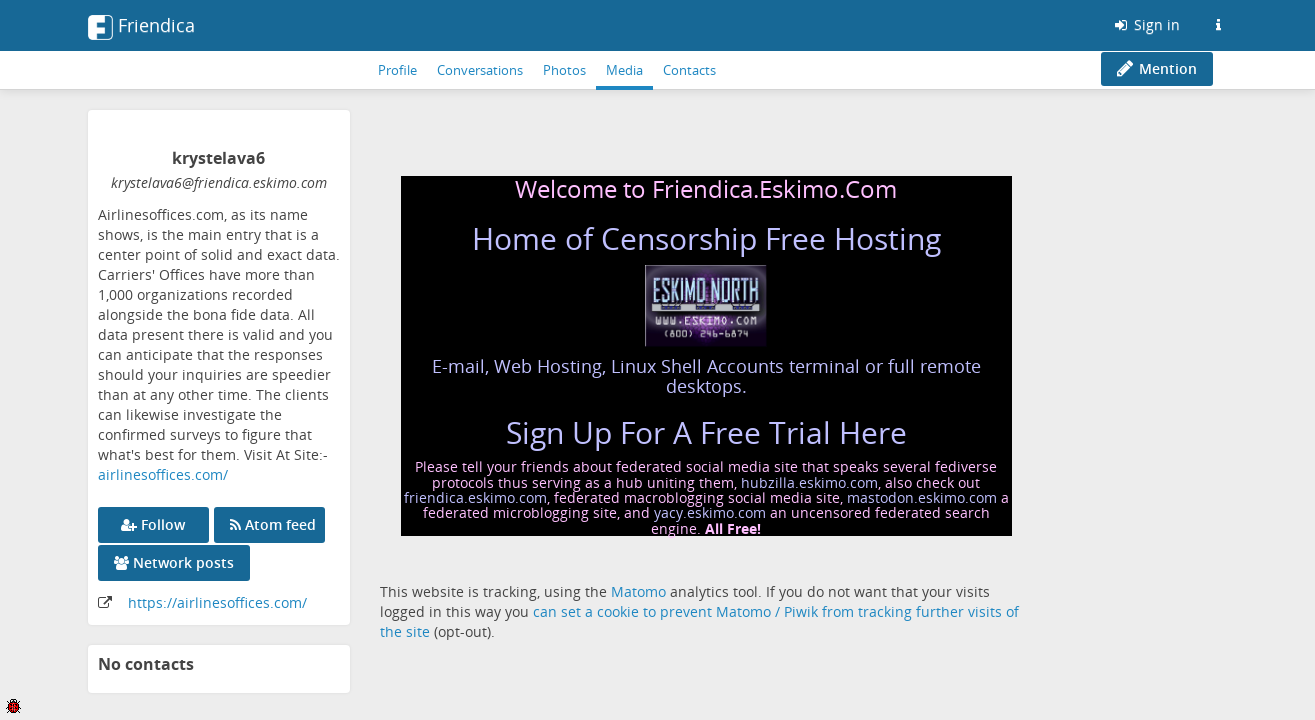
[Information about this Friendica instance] (1219, 25)
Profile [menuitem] (397, 70)
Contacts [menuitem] (689, 70)
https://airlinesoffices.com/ (217, 602)
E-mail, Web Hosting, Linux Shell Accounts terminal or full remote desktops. (706, 376)
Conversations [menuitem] (480, 70)
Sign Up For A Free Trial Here (706, 432)
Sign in (1146, 24)
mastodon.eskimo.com (922, 497)
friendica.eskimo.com (475, 497)
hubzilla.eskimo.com (809, 482)
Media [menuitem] (624, 70)
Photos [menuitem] (564, 70)
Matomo (638, 591)
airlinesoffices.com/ (163, 474)
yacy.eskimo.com (710, 512)
